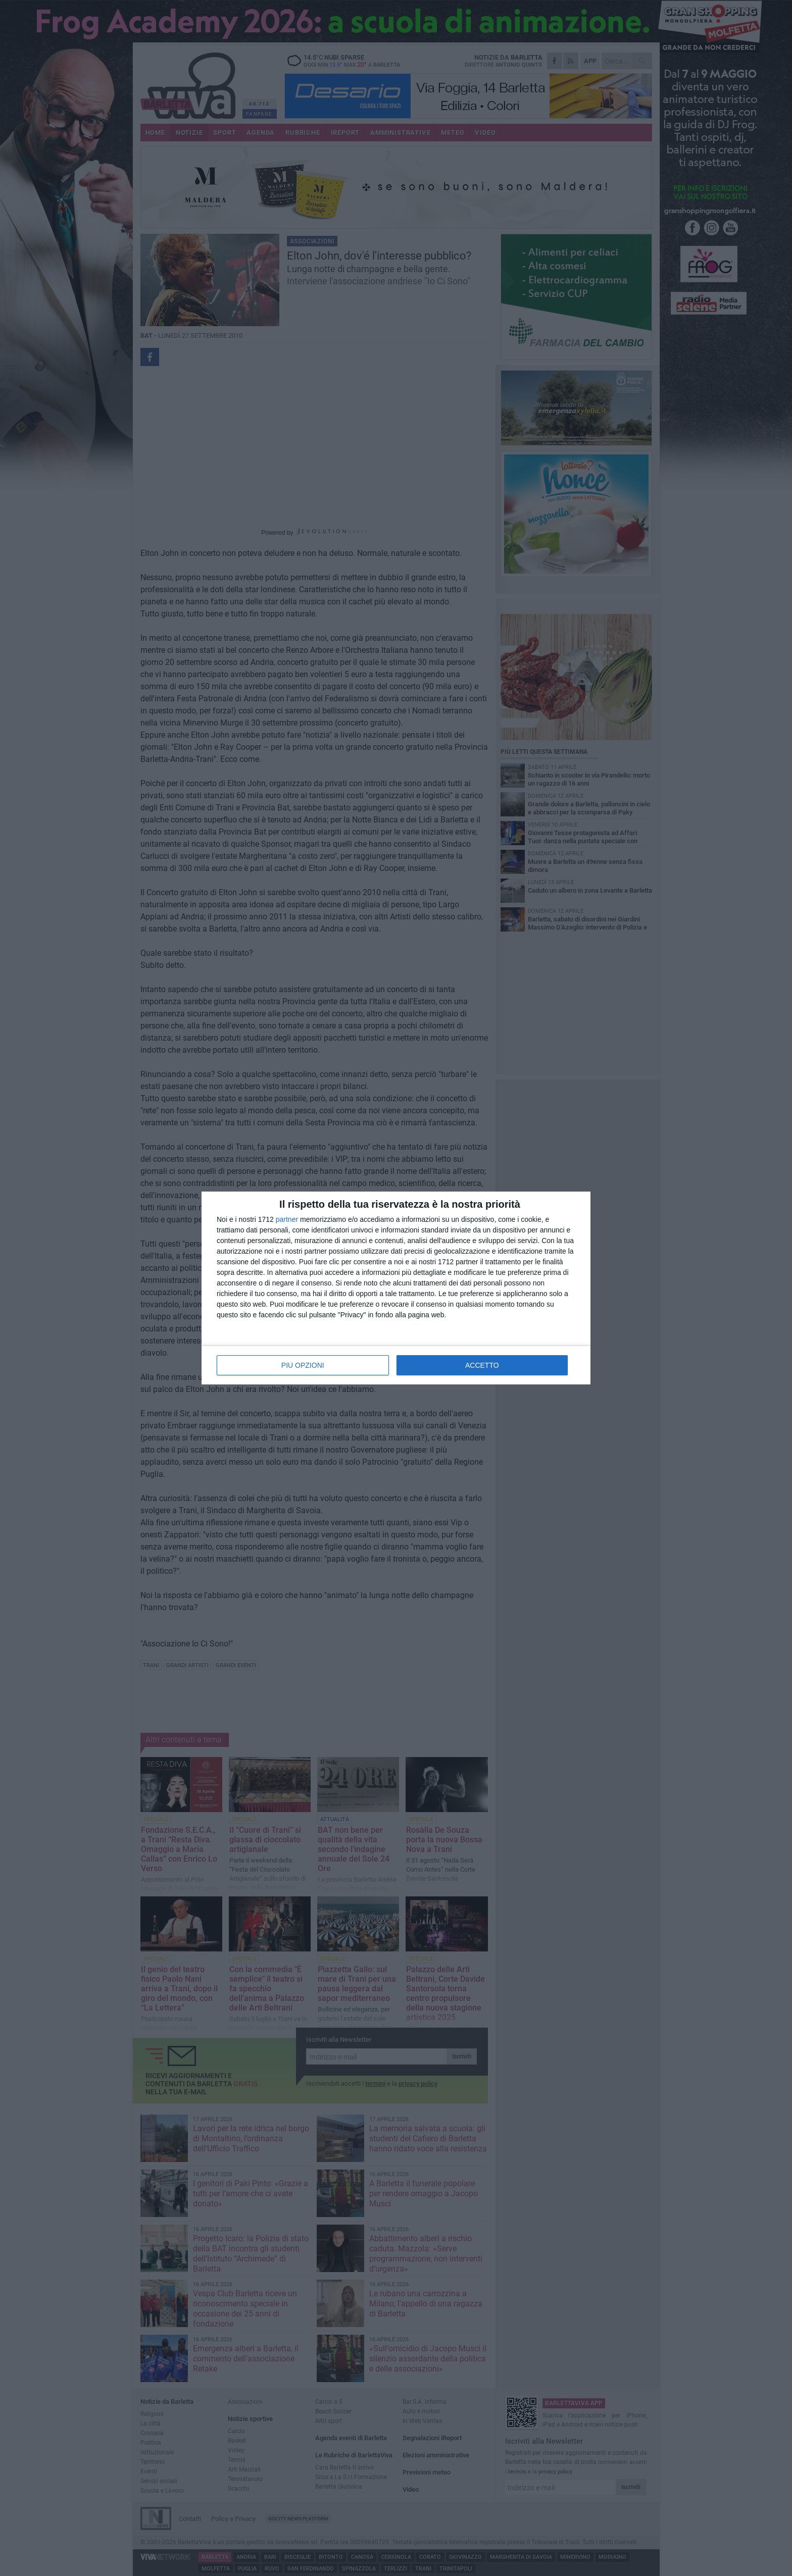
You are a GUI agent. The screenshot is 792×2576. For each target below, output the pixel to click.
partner (287, 1219)
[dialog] (396, 1288)
